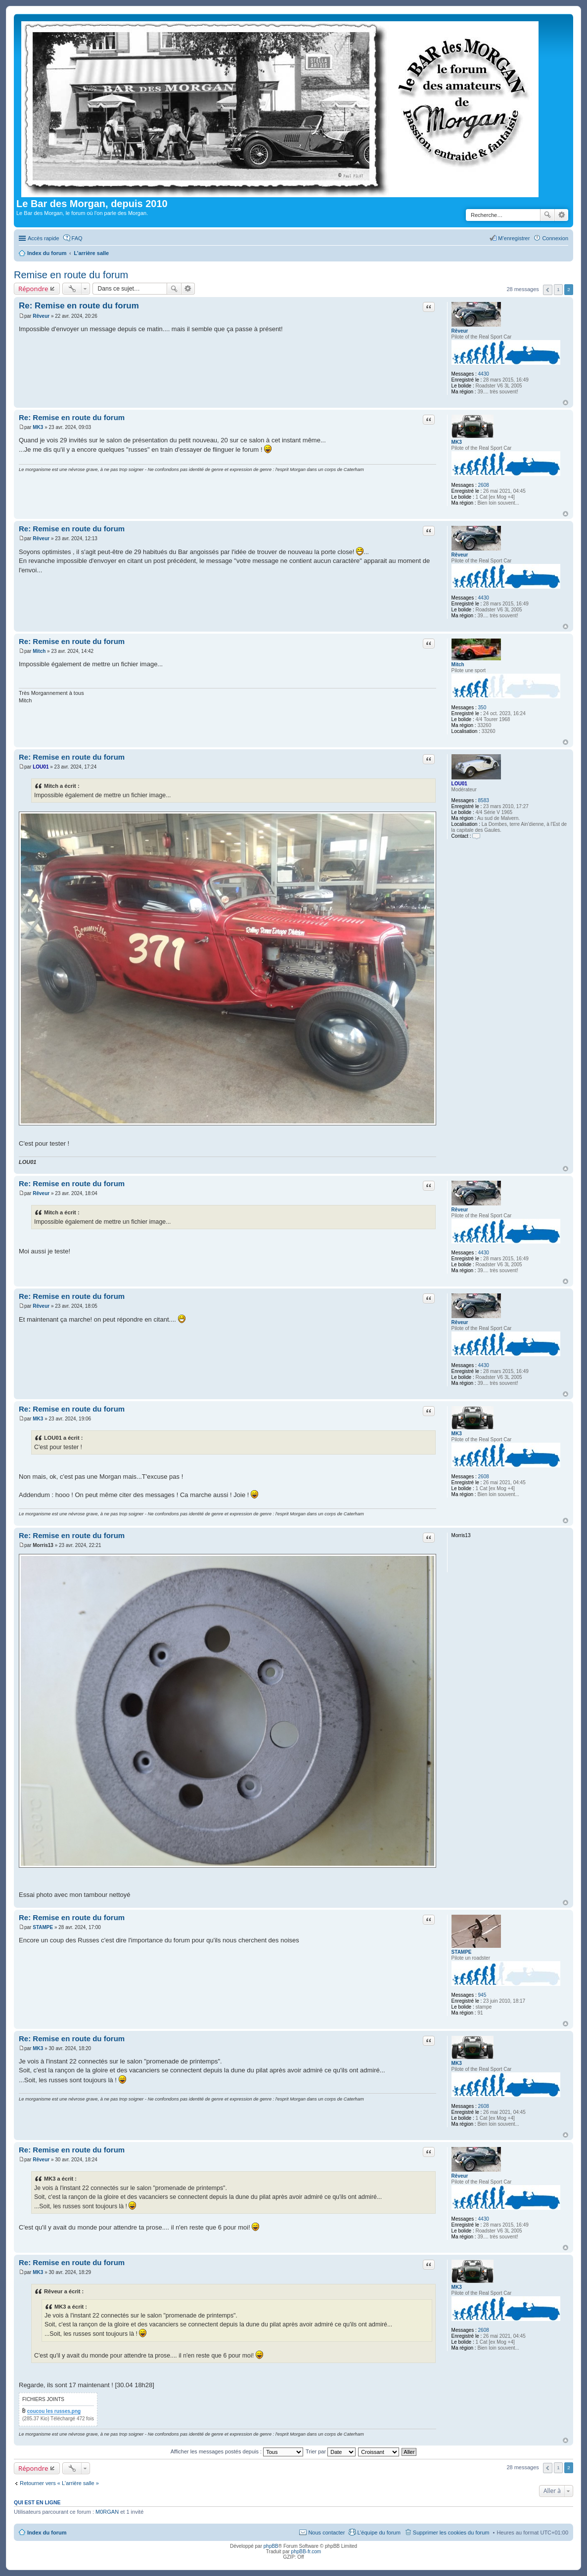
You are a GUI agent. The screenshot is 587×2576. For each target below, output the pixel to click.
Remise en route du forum (71, 274)
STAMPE (462, 1952)
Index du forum (46, 2532)
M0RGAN (107, 2512)
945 (482, 1995)
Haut (565, 402)
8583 (483, 800)
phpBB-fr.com (306, 2551)
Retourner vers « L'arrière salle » (59, 2483)
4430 (483, 374)
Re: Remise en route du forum (79, 305)
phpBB (271, 2546)
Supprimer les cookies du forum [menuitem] (451, 2532)
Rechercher (547, 215)
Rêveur (460, 331)
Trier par (331, 2451)
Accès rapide (43, 238)
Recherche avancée (561, 215)
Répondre (33, 288)
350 (482, 707)
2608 (483, 485)
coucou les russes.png (54, 2411)
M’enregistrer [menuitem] (514, 238)
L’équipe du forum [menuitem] (378, 2532)
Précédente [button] (547, 290)
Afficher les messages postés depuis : (237, 2451)
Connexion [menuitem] (555, 238)
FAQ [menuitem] (77, 238)
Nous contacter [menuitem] (326, 2532)
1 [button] (558, 289)
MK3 (457, 442)
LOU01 (459, 783)
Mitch (458, 664)
